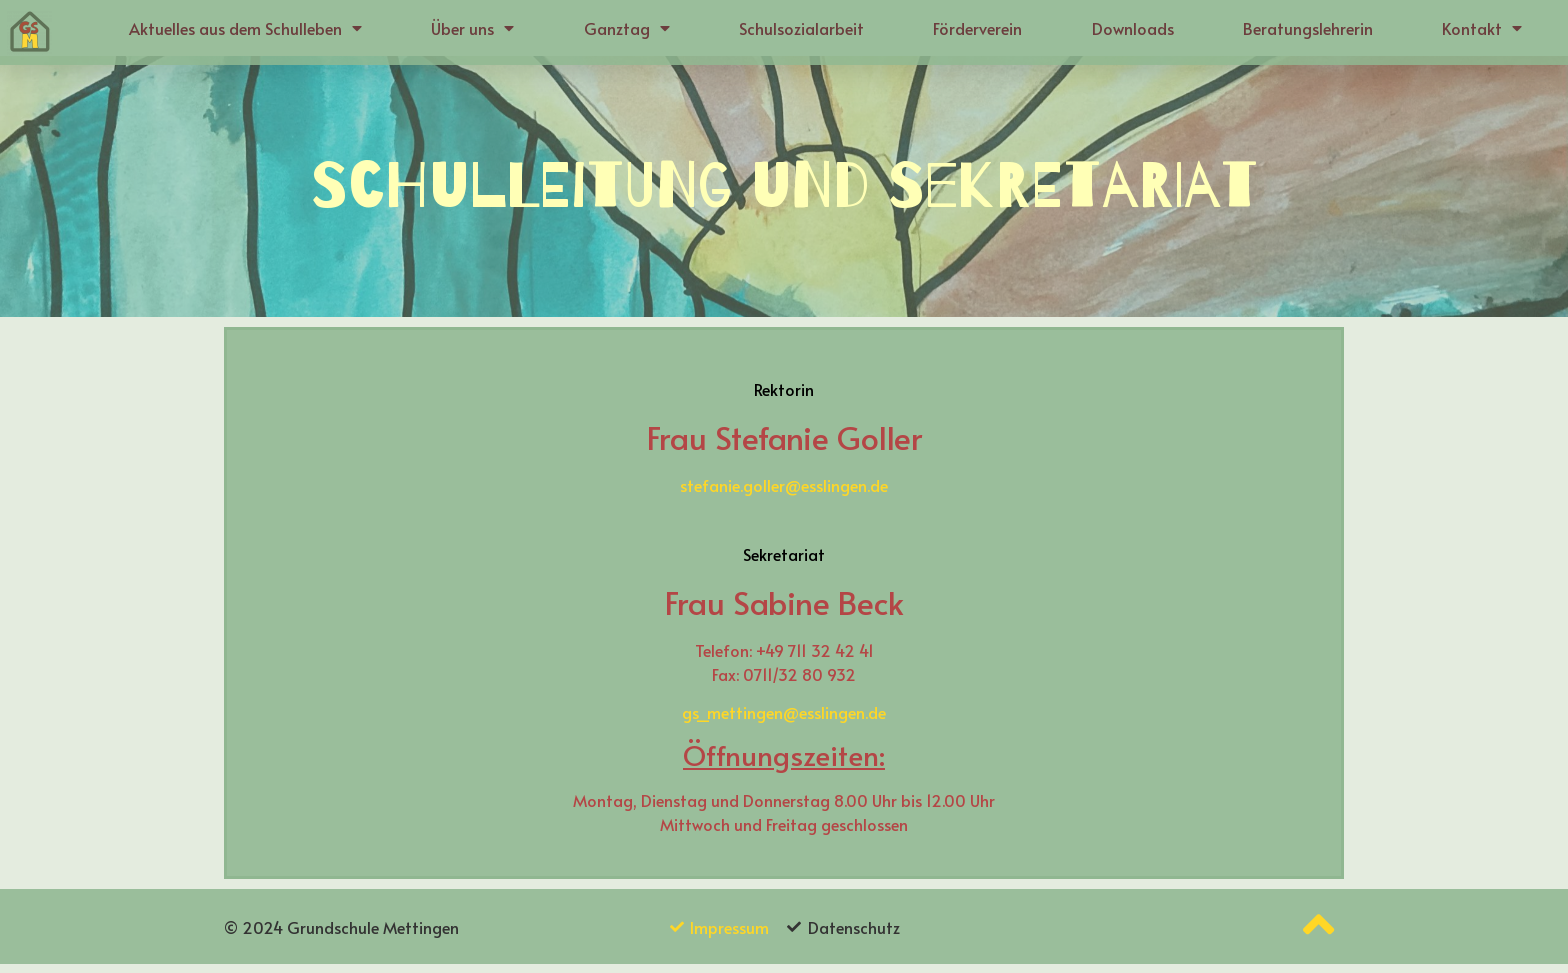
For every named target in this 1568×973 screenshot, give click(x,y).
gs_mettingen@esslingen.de (784, 721)
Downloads (1133, 28)
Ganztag (627, 28)
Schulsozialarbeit (801, 28)
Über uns (472, 28)
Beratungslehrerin (1308, 28)
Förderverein (977, 28)
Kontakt (1482, 28)
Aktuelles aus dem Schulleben (245, 28)
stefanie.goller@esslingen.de (784, 494)
